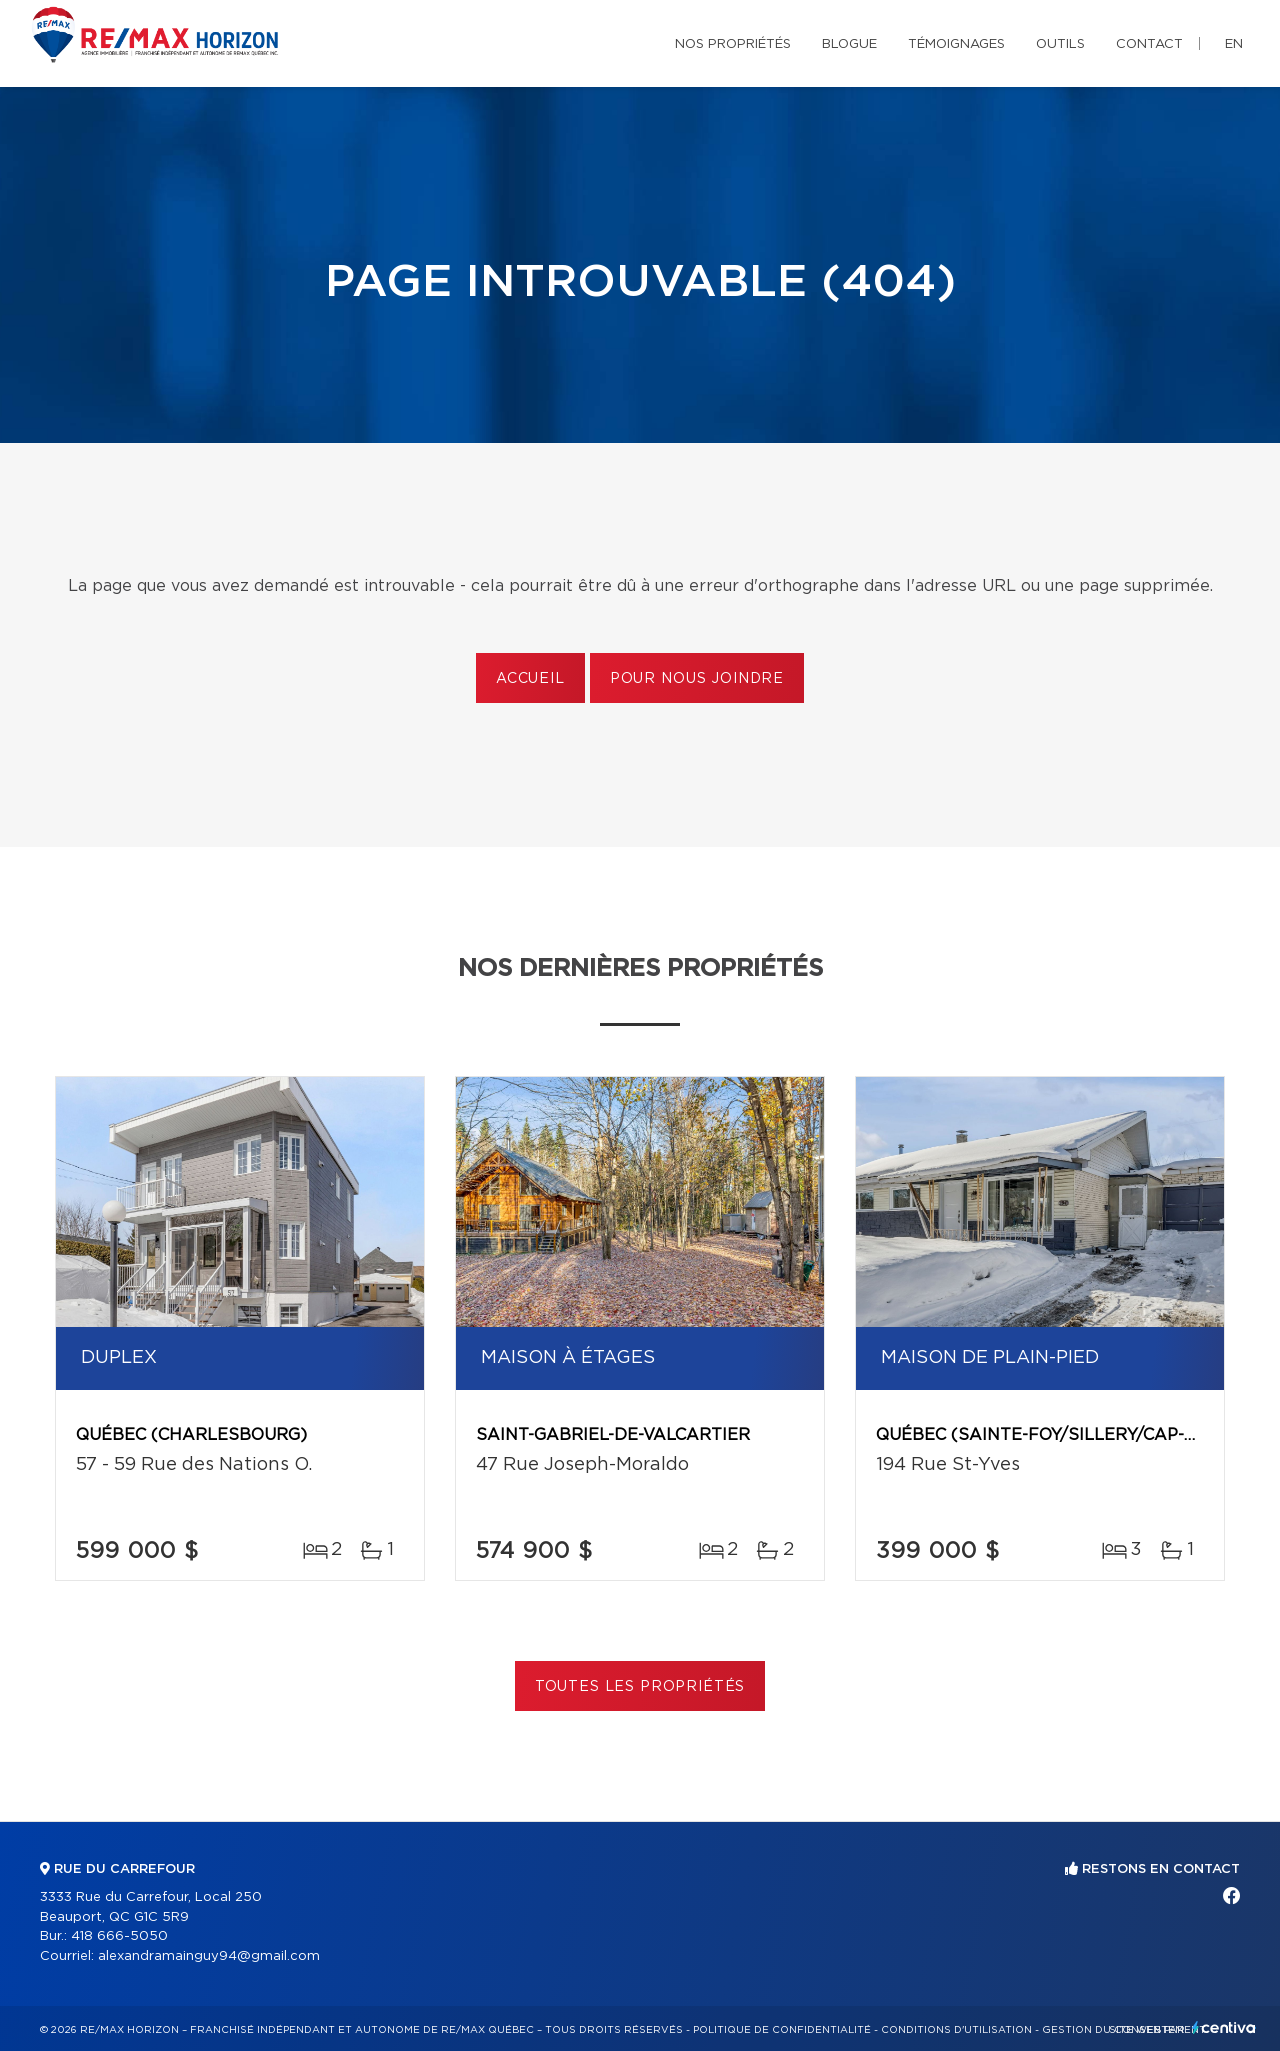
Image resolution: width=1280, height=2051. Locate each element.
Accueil (530, 679)
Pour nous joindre (697, 679)
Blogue (849, 44)
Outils (1060, 44)
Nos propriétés (733, 44)
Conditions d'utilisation (956, 2030)
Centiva (1224, 2027)
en (1234, 44)
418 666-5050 (119, 1936)
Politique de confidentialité (782, 2030)
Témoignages (956, 44)
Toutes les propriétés (640, 1687)
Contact (1149, 44)
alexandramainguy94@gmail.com (209, 1956)
